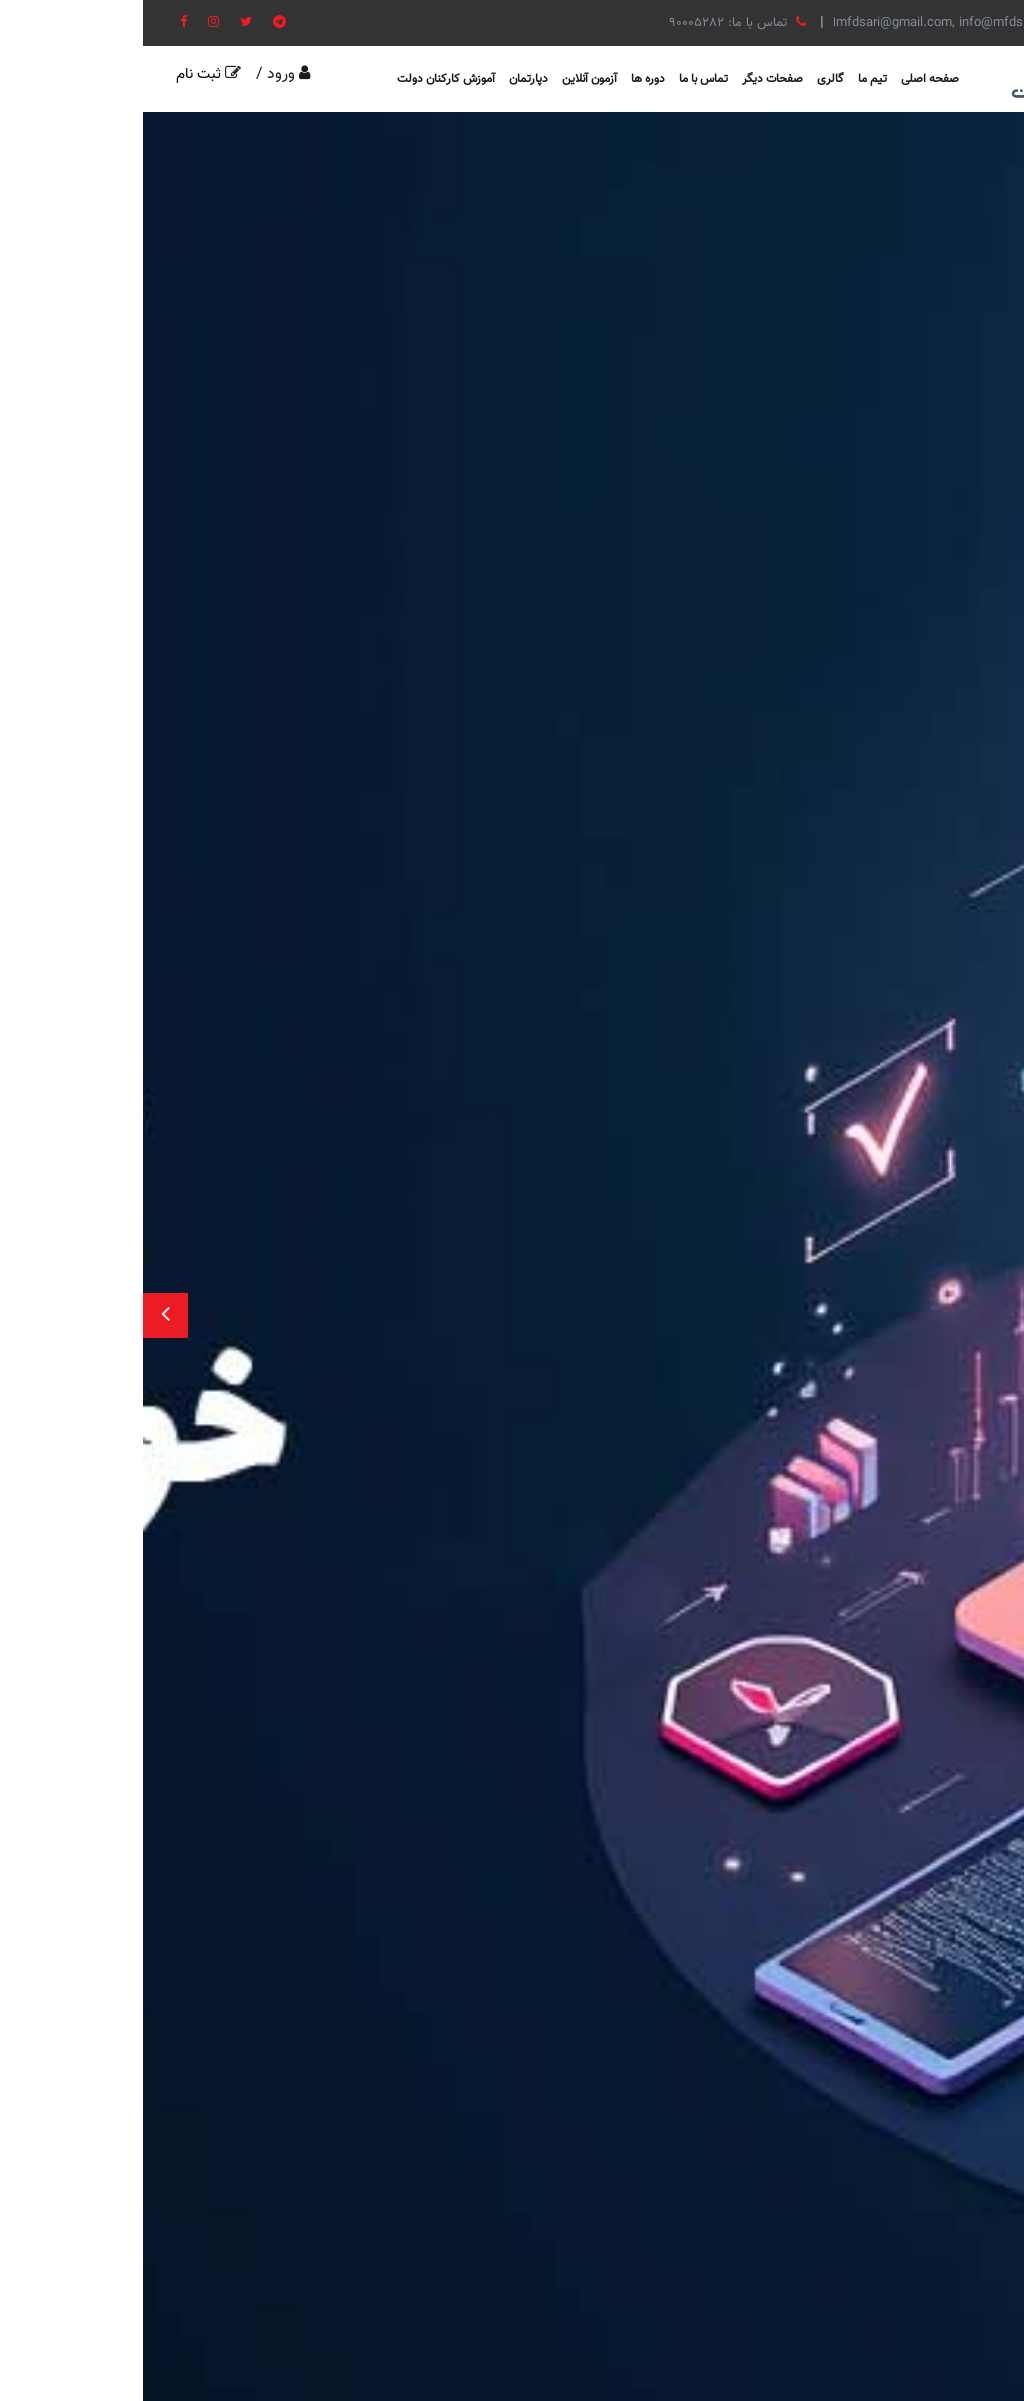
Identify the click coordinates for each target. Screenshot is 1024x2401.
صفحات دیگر (629, 79)
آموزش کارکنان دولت (303, 79)
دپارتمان (385, 79)
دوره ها (505, 79)
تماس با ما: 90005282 (594, 23)
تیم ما (729, 79)
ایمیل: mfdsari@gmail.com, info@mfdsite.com (835, 23)
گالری (687, 79)
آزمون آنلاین (446, 79)
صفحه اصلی (787, 79)
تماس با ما (560, 79)
